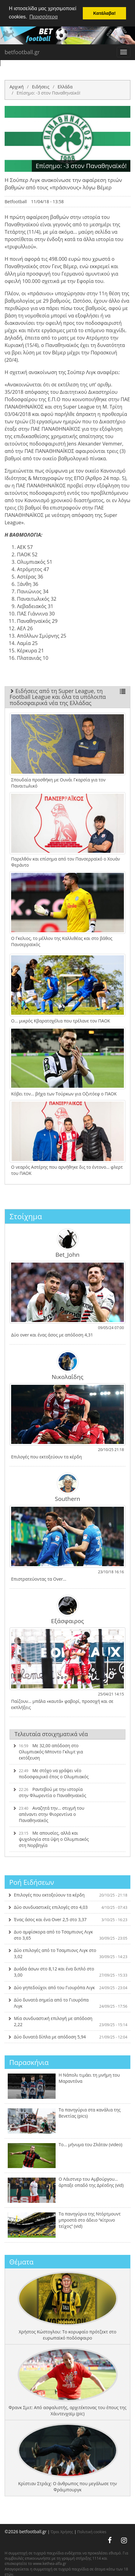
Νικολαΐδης (67, 1365)
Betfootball (16, 201)
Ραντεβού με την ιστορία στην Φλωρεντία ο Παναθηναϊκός (49, 1792)
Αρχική (17, 87)
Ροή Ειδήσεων (31, 1882)
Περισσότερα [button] (43, 16)
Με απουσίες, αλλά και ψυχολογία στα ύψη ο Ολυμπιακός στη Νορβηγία (51, 1839)
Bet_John (68, 1243)
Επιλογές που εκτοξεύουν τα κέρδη (67, 1895)
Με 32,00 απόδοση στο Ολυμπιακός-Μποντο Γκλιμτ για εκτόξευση (48, 1752)
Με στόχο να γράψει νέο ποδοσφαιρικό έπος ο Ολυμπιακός (51, 1774)
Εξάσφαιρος (67, 1609)
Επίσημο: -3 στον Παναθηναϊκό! (48, 93)
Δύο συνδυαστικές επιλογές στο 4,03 (67, 1907)
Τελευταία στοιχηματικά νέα (51, 1734)
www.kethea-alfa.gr (49, 2563)
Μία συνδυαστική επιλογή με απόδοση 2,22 (67, 2021)
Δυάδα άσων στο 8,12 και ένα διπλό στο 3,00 (67, 1972)
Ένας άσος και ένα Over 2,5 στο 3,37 (67, 1919)
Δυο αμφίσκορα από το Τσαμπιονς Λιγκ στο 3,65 (67, 1935)
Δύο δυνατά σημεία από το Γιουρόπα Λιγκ (67, 2003)
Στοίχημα (26, 1216)
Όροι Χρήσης (62, 2531)
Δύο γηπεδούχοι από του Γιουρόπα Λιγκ (67, 1987)
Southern (67, 1487)
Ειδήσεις (40, 87)
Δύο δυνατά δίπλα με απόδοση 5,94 (67, 2037)
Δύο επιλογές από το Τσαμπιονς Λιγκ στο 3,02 (67, 1953)
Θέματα (21, 2261)
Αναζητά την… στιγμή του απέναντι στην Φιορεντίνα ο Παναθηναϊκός (48, 1814)
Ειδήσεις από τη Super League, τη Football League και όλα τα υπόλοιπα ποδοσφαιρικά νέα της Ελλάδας (67, 697)
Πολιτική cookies (91, 2531)
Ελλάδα (64, 87)
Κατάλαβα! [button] (104, 13)
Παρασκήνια (29, 2062)
